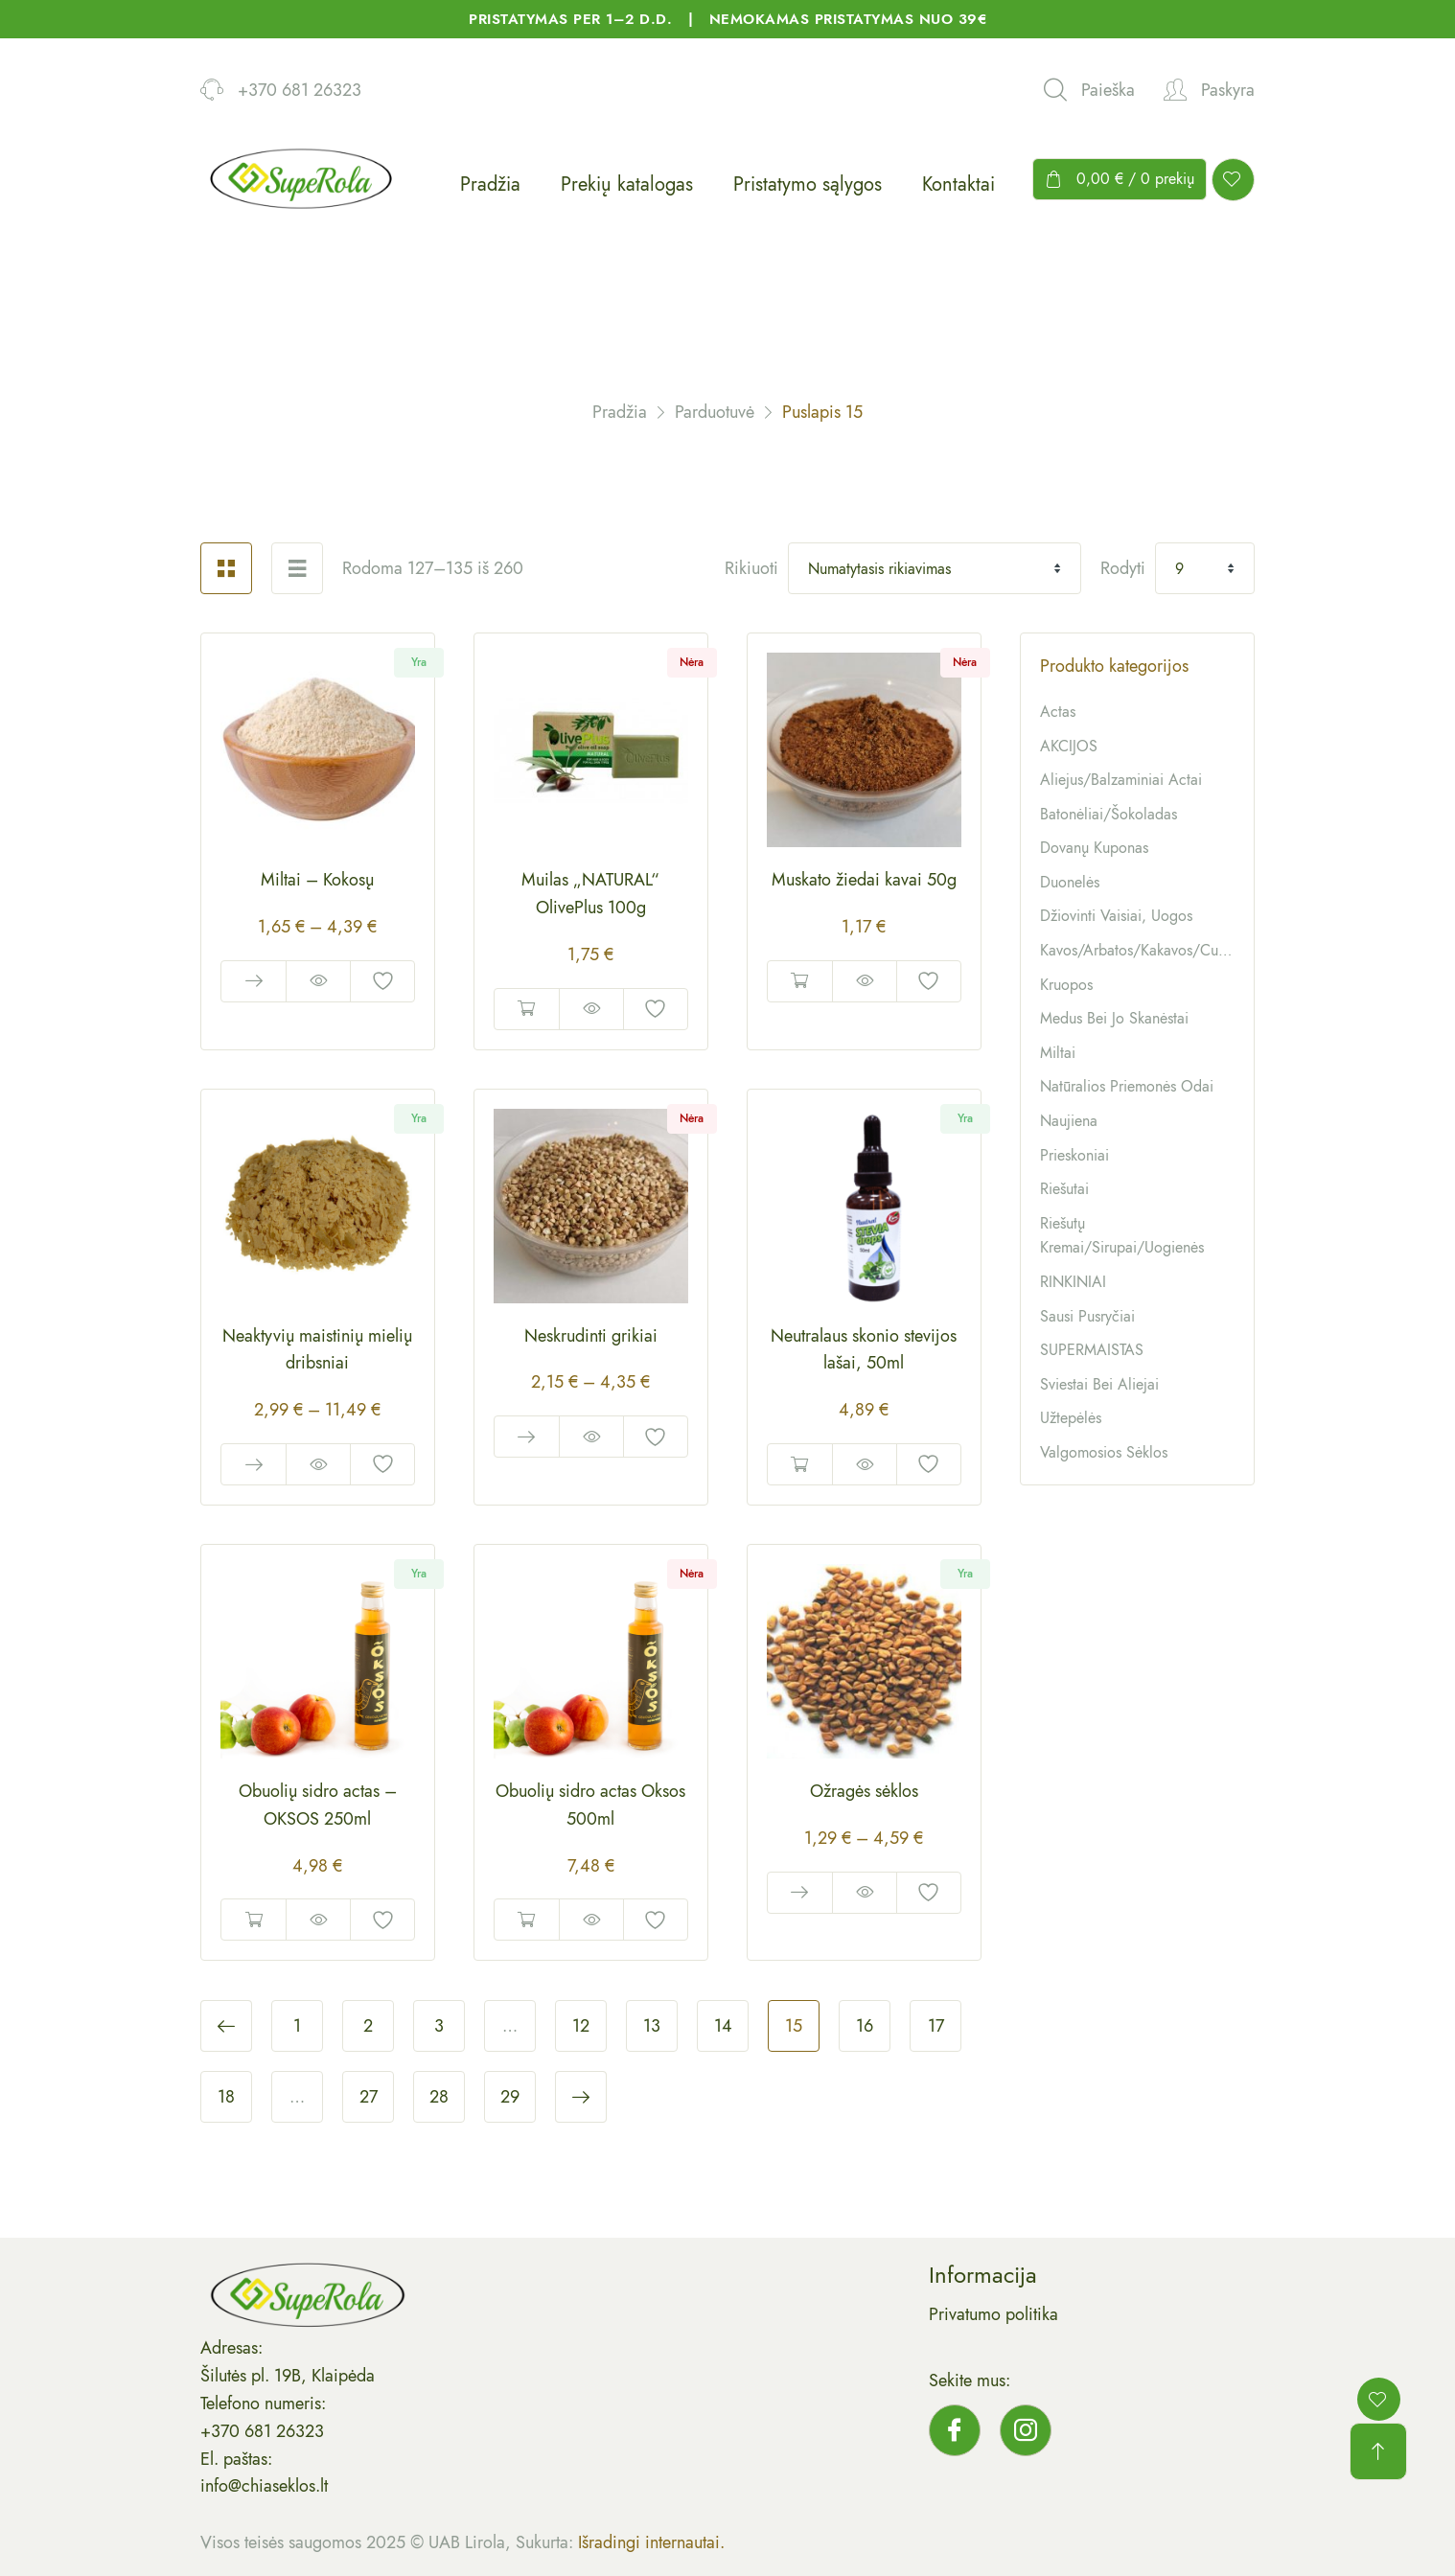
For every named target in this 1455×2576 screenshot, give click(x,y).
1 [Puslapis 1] (297, 2025)
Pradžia (490, 184)
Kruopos (1066, 985)
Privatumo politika (993, 2314)
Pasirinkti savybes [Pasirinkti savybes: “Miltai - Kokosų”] (253, 981)
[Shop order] (934, 568)
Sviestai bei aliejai (1099, 1384)
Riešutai (1064, 1189)
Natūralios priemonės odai (1126, 1086)
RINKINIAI (1073, 1282)
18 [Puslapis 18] (226, 2096)
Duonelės (1069, 882)
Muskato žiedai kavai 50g (864, 879)
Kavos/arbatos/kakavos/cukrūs (1141, 950)
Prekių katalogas (627, 184)
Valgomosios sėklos (1103, 1452)
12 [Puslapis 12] (580, 2025)
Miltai (1057, 1053)
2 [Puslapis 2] (368, 2025)
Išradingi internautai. (651, 2542)
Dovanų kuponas (1094, 848)
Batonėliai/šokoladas (1108, 814)
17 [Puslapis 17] (936, 2025)
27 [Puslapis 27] (368, 2096)
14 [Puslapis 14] (723, 2025)
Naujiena (1068, 1121)
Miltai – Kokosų (317, 879)
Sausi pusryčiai (1087, 1316)
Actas (1057, 712)
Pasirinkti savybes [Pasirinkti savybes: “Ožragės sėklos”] (800, 1893)
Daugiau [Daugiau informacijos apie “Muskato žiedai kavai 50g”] (800, 981)
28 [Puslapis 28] (439, 2096)
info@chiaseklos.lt (264, 2485)
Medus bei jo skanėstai (1114, 1018)
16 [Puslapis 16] (864, 2025)
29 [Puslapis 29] (510, 2096)
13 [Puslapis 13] (651, 2025)
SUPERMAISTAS (1091, 1350)
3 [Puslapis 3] (439, 2025)
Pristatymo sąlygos (807, 184)
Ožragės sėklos (864, 1791)
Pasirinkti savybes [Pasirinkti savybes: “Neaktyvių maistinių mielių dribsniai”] (253, 1464)
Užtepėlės (1070, 1418)
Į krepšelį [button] (800, 1464)
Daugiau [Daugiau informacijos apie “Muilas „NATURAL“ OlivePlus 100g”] (527, 1009)
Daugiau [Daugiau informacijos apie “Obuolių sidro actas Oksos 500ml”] (527, 1919)
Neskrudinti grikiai (591, 1335)
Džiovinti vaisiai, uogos (1116, 916)
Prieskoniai (1074, 1155)
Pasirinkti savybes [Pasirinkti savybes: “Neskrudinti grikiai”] (527, 1436)
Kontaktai (958, 184)
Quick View (318, 981)
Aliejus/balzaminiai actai (1121, 780)
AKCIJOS (1068, 746)
